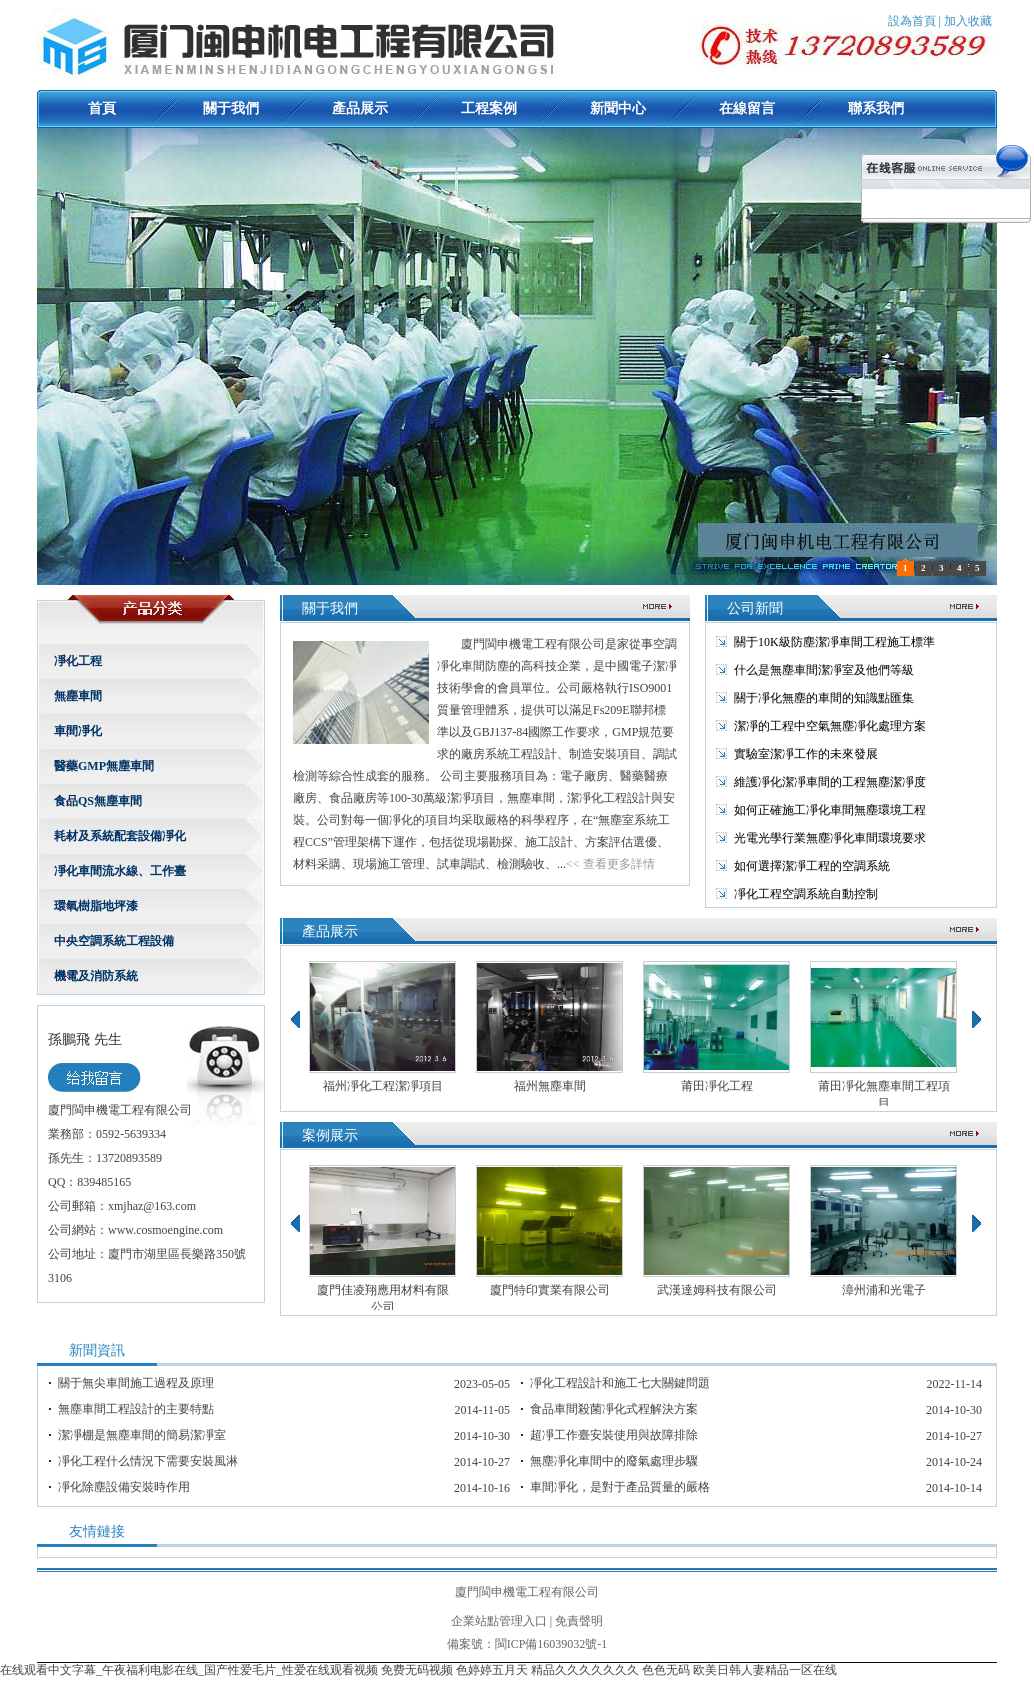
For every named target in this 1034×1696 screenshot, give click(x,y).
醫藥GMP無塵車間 (104, 766)
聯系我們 (876, 108)
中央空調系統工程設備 (114, 941)
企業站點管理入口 (499, 1621)
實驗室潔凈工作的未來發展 (806, 754)
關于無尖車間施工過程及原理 (136, 1383)
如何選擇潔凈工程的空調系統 (812, 866)
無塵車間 (78, 696)
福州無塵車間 (550, 1086)
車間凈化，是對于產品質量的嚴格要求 (620, 1487)
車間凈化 (78, 731)
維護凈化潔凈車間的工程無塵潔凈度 (830, 782)
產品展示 (360, 108)
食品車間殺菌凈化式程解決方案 (614, 1409)
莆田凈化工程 (717, 1086)
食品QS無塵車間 (98, 801)
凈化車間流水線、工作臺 (120, 871)
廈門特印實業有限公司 (550, 1290)
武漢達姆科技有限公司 (717, 1290)
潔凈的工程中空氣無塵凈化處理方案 (830, 726)
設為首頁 (912, 21)
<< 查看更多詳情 (610, 864)
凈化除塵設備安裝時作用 (124, 1487)
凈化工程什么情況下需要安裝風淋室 (148, 1461)
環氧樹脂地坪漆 (96, 906)
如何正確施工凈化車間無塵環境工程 (830, 810)
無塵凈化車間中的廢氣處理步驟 (614, 1461)
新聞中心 (618, 108)
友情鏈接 (97, 1531)
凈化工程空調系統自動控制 (806, 894)
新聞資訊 (97, 1350)
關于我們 (231, 108)
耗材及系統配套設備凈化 (120, 836)
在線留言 (747, 108)
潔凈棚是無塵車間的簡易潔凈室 (142, 1435)
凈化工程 (78, 661)
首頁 (102, 108)
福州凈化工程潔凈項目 (383, 1086)
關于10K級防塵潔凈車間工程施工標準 (834, 642)
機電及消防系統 (96, 976)
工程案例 (489, 108)
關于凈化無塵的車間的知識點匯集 (824, 698)
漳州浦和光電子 (884, 1290)
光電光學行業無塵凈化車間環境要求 (830, 838)
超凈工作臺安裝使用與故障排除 (614, 1435)
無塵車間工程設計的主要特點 (136, 1409)
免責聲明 (579, 1621)
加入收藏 (968, 21)
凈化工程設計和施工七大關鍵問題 (620, 1383)
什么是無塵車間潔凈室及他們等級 (824, 670)
